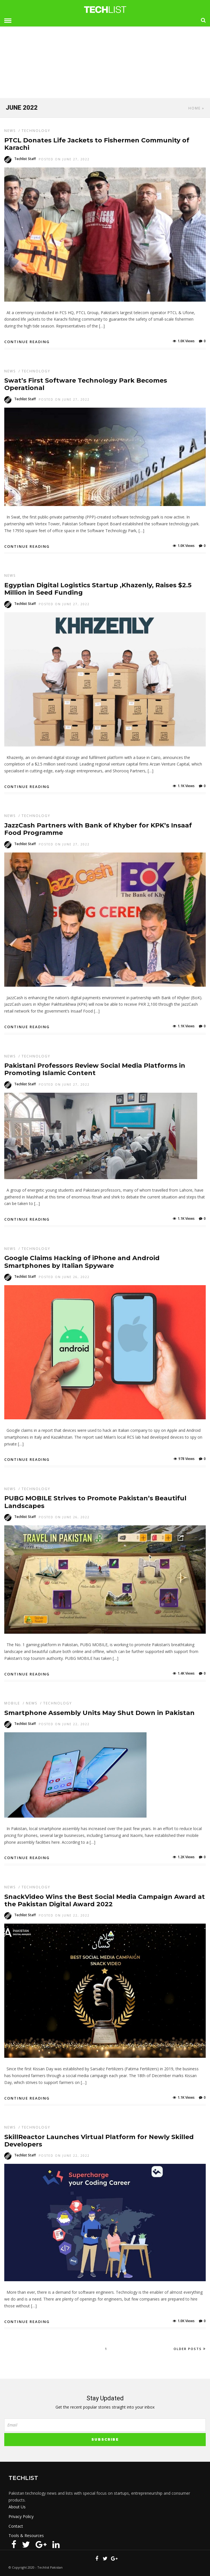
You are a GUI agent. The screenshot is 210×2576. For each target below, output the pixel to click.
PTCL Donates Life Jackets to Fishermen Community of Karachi (96, 144)
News (10, 130)
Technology (36, 130)
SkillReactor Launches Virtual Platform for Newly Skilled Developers (99, 2140)
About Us (17, 2506)
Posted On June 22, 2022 (64, 1724)
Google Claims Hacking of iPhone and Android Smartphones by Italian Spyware (82, 1261)
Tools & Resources (26, 2535)
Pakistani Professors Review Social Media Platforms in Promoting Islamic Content (94, 1069)
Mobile (12, 1703)
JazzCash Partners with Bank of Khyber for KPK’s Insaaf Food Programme (98, 829)
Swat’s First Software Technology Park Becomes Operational (85, 384)
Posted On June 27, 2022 (64, 159)
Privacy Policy (21, 2516)
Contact (16, 2526)
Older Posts (190, 2349)
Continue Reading (27, 341)
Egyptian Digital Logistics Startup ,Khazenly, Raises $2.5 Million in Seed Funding (98, 588)
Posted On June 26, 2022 (64, 1277)
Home (194, 108)
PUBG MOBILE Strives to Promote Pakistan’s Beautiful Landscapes (95, 1501)
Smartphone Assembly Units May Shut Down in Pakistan (99, 1713)
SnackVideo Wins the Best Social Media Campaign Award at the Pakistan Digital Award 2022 (104, 1900)
